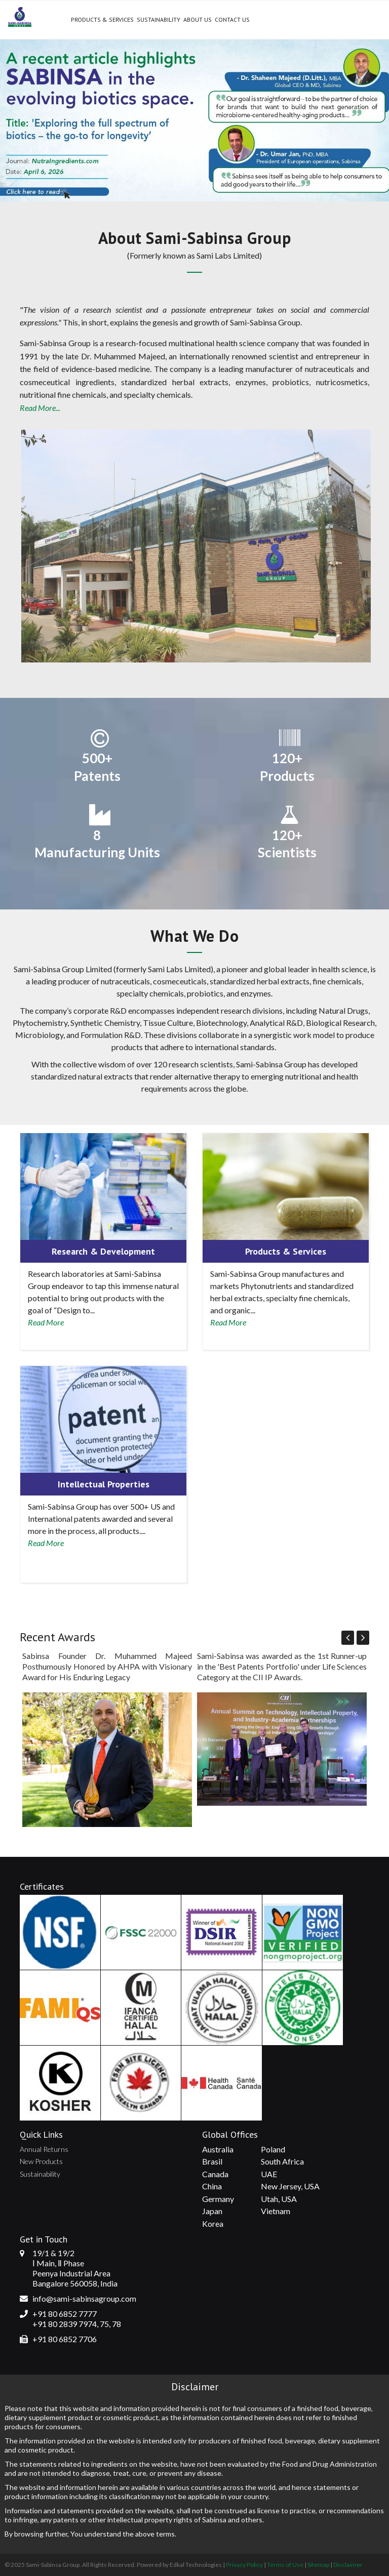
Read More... (40, 407)
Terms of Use (285, 2564)
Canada (215, 2174)
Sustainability (158, 19)
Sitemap (318, 2564)
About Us (197, 19)
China (212, 2186)
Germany (218, 2199)
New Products (41, 2161)
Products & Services (102, 19)
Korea (212, 2223)
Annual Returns (44, 2149)
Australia (218, 2149)
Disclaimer (348, 2564)
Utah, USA (279, 2199)
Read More (46, 1322)
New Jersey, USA (290, 2186)
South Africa (282, 2161)
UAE (269, 2174)
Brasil (212, 2161)
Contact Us (232, 19)
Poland (273, 2149)
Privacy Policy (244, 2564)
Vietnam (275, 2211)
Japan (212, 2211)
